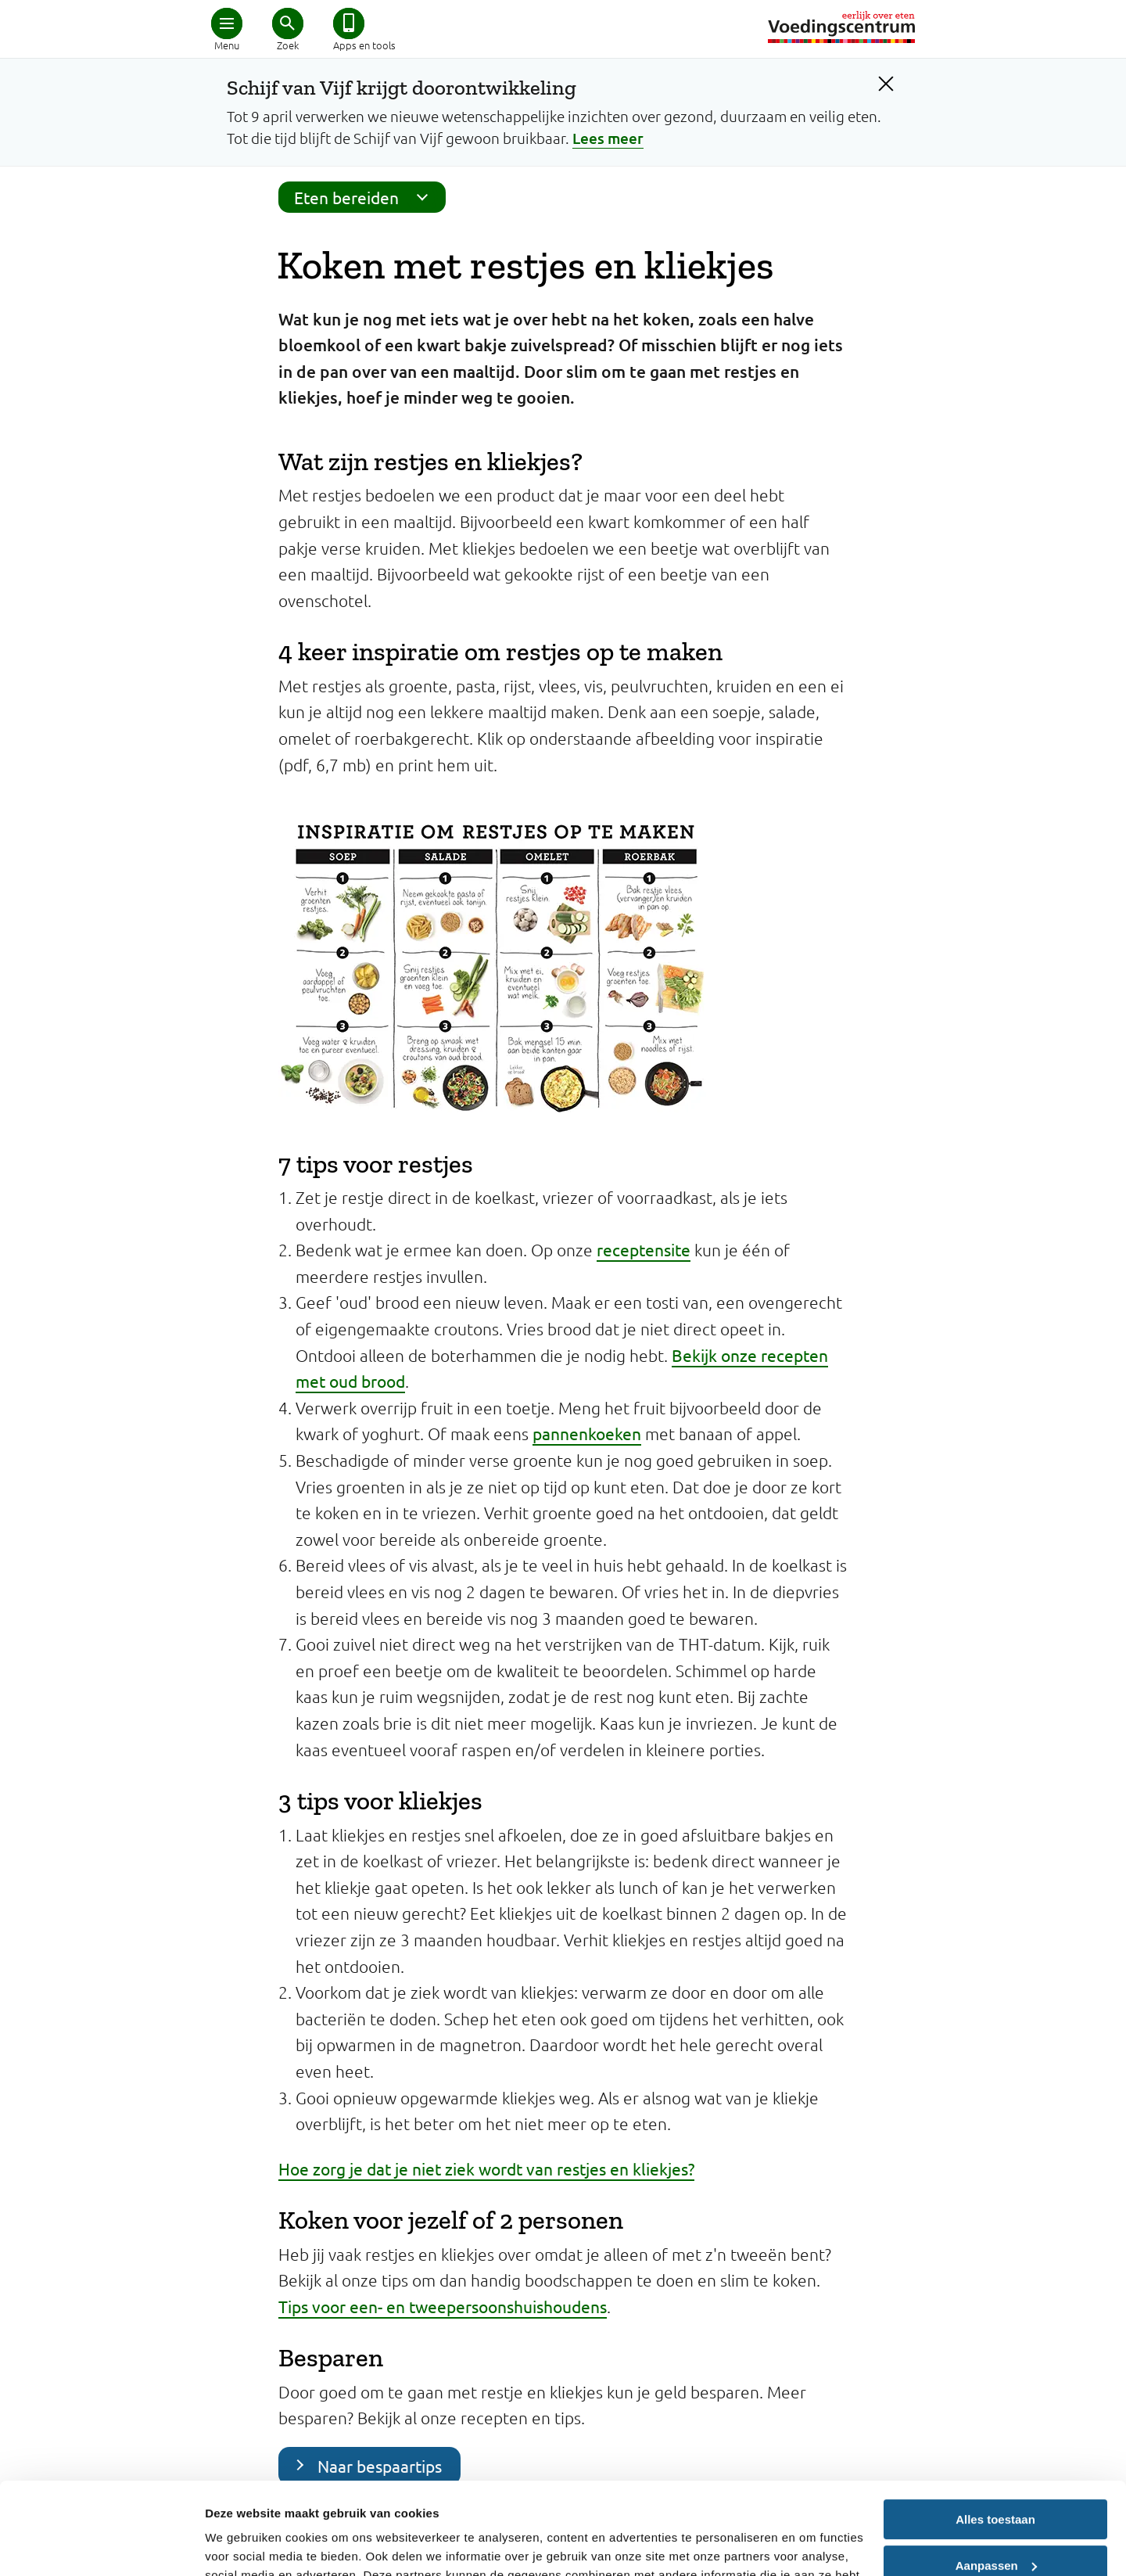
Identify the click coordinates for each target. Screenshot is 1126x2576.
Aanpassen (996, 2473)
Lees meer (608, 138)
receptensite (643, 1249)
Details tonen (242, 2545)
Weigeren (995, 2519)
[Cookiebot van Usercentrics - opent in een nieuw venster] (101, 2545)
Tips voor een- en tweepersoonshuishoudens (442, 2306)
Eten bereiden (366, 197)
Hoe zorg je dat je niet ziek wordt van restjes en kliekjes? (486, 2168)
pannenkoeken (587, 1433)
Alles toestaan (995, 2427)
